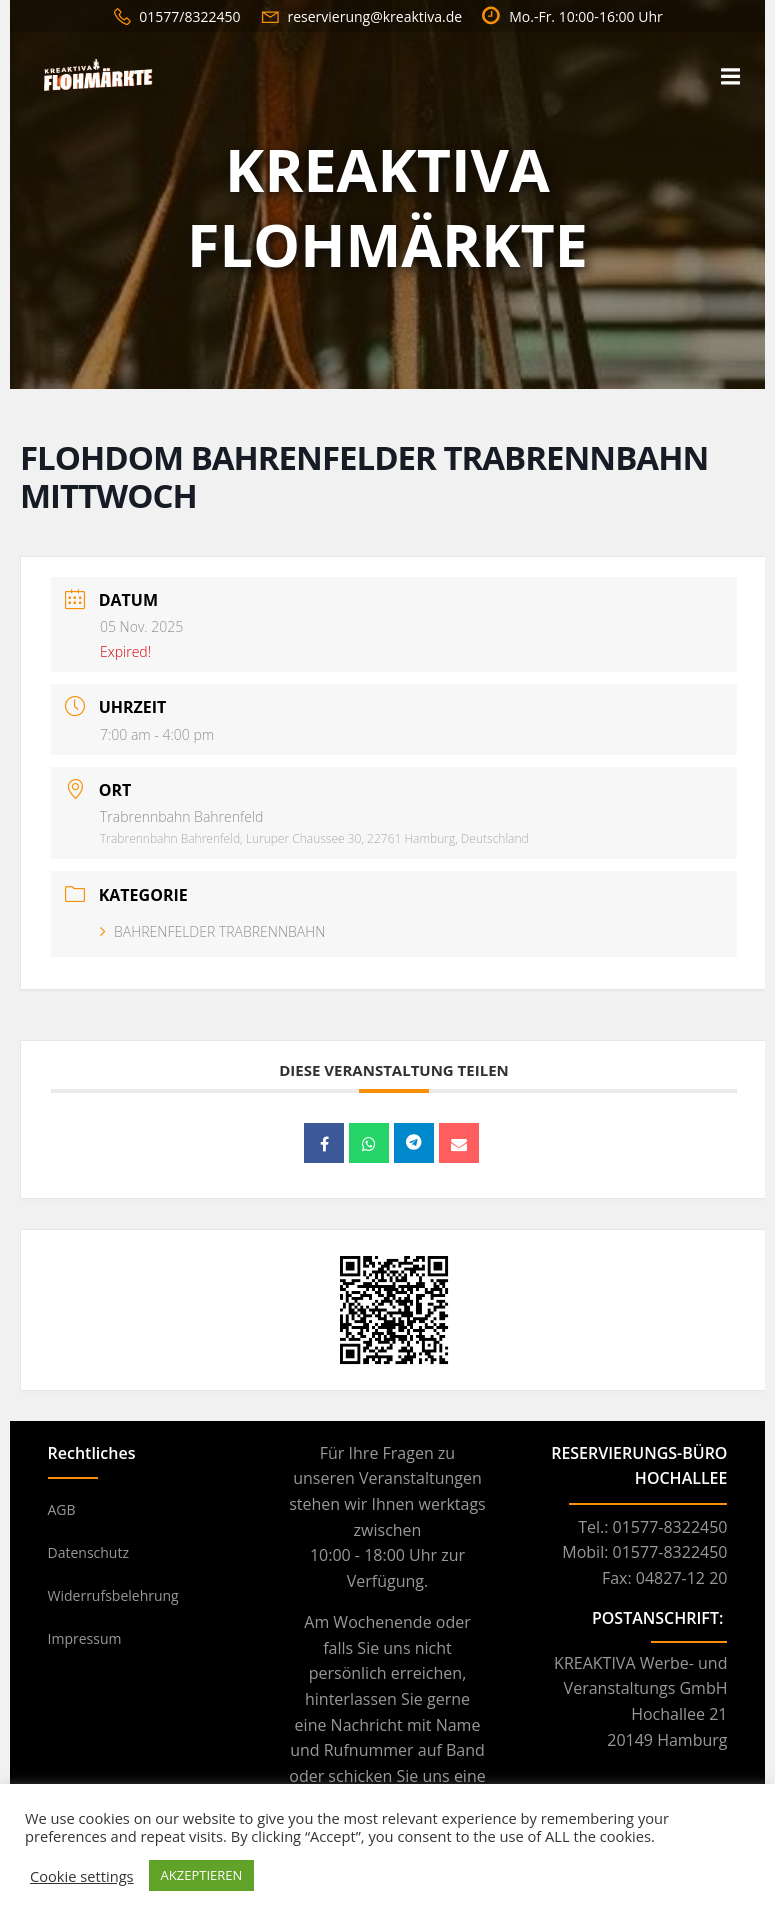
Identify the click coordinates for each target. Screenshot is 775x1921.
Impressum (85, 1638)
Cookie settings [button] (82, 1876)
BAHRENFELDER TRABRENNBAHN (212, 931)
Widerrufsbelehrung (113, 1595)
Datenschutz (88, 1552)
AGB (62, 1509)
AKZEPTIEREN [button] (202, 1875)
